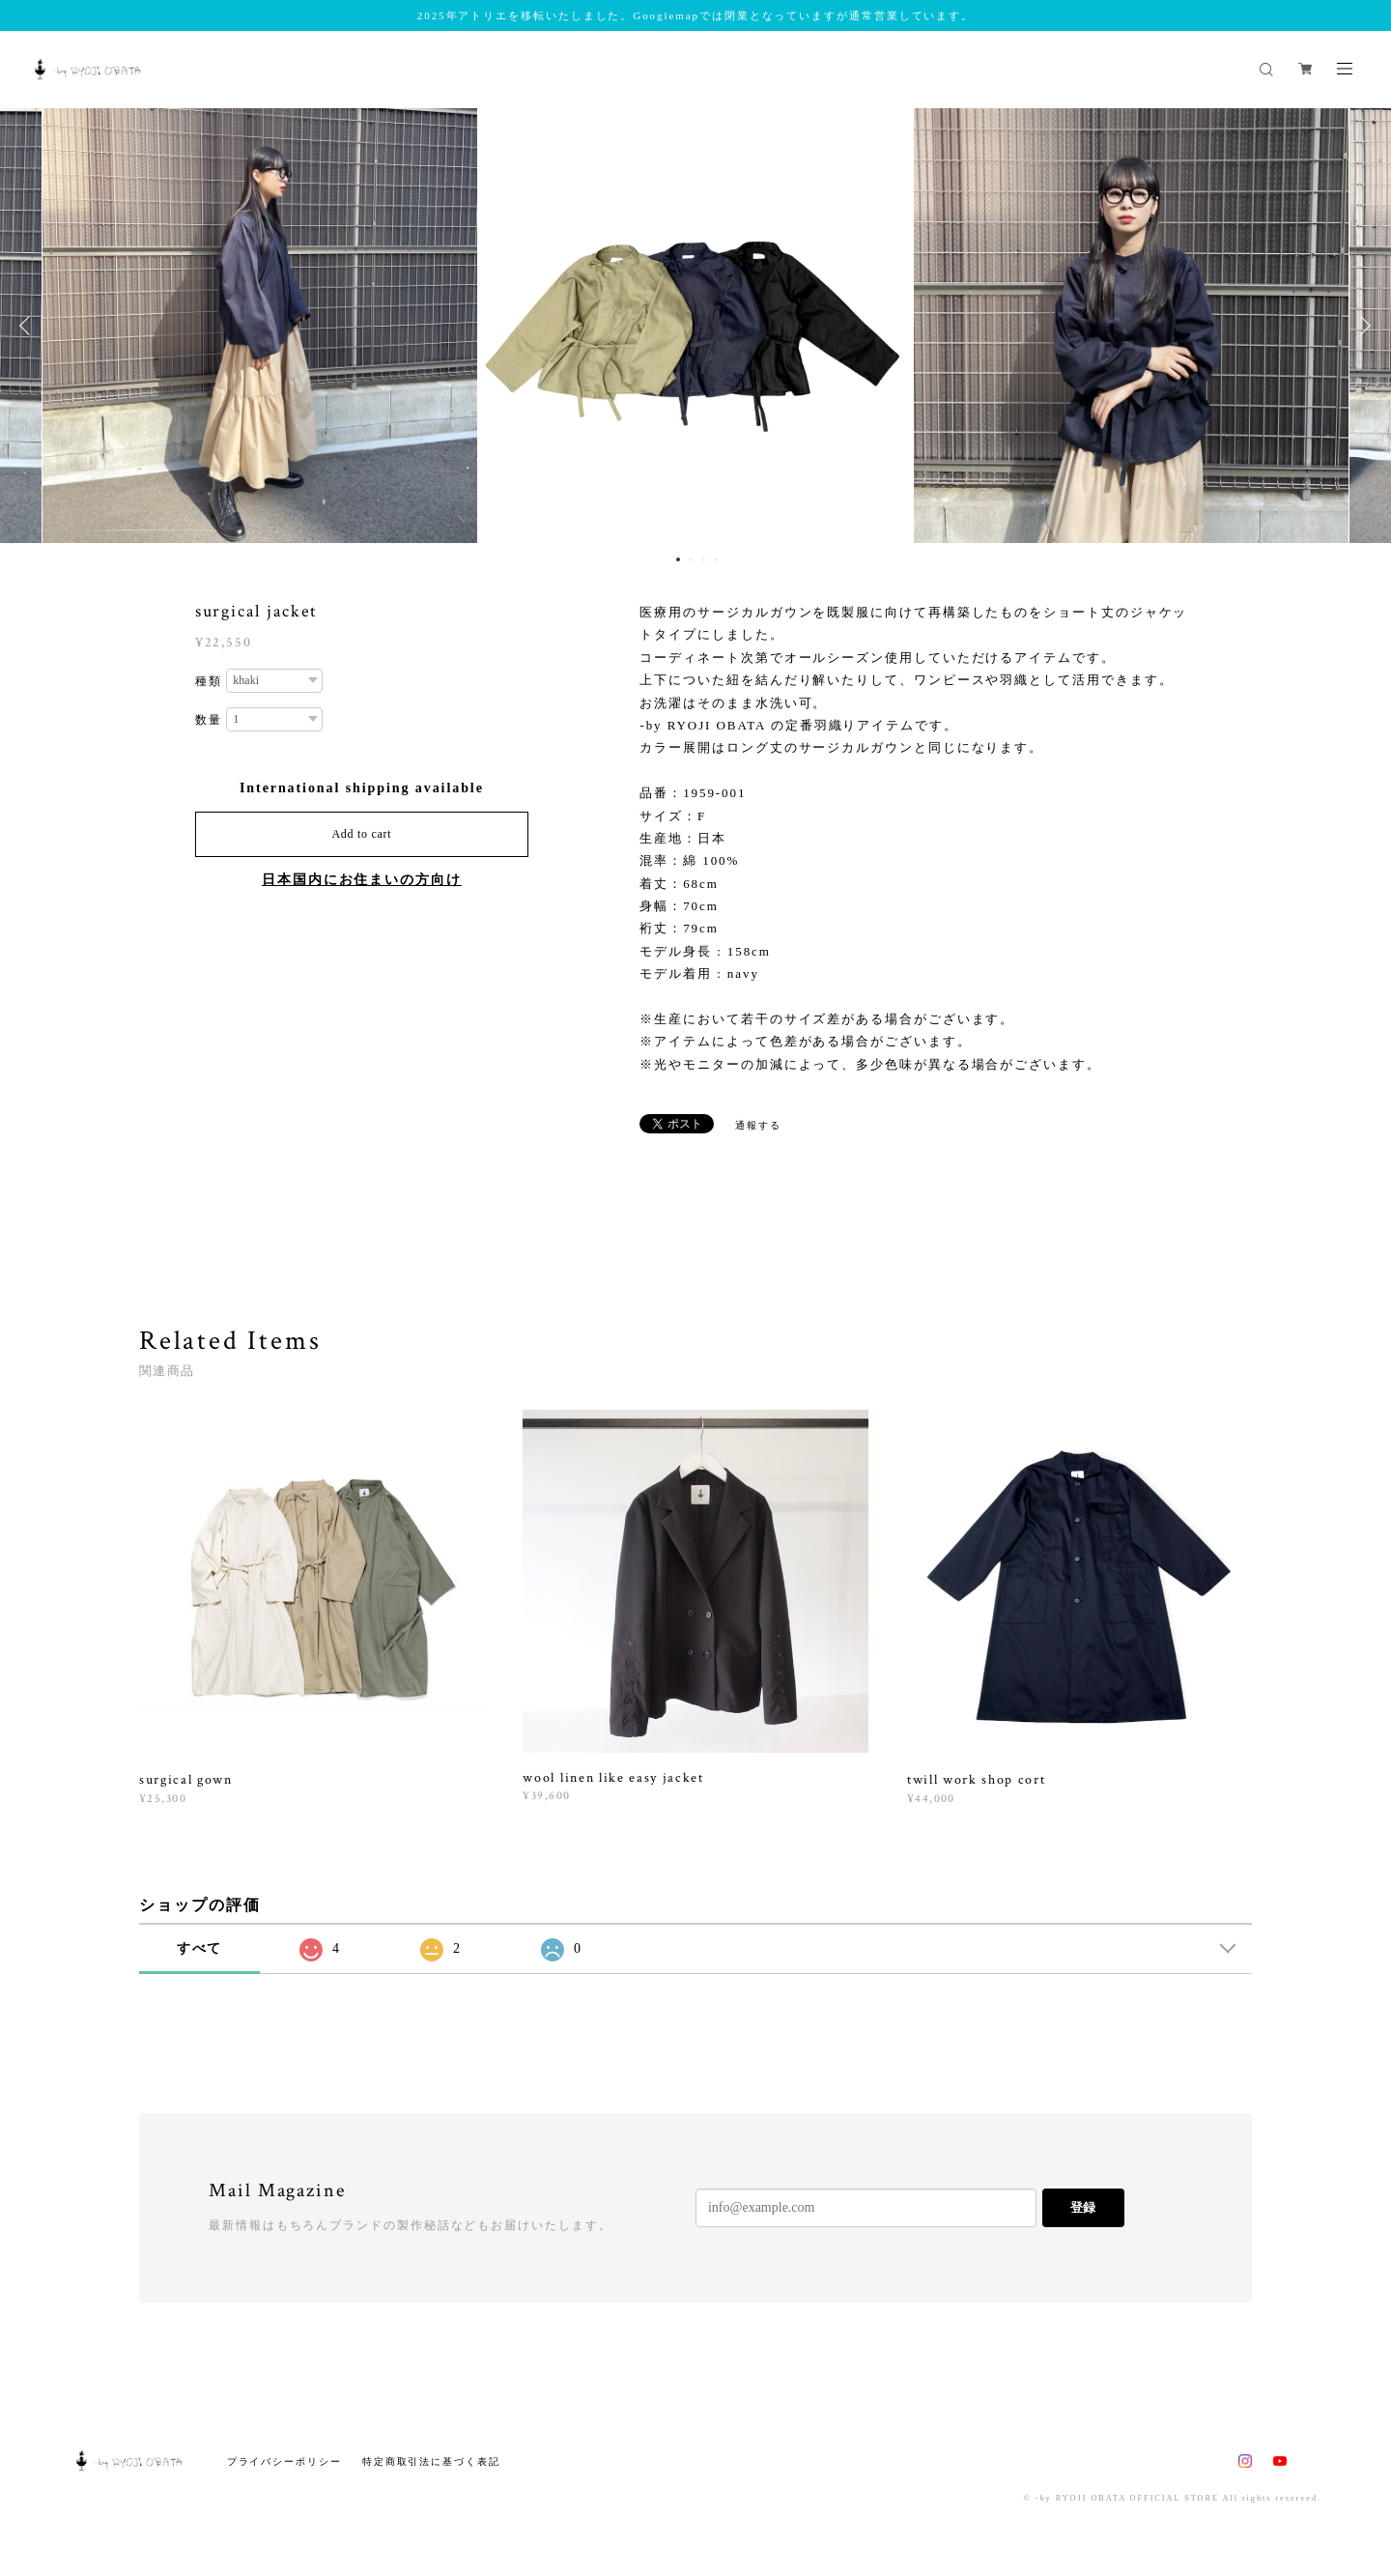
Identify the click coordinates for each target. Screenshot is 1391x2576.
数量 (208, 720)
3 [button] (703, 559)
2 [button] (691, 559)
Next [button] (1362, 325)
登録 (1082, 2207)
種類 (208, 681)
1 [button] (678, 559)
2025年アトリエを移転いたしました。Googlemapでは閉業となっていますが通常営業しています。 (695, 15)
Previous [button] (29, 325)
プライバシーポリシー (284, 2461)
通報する (758, 1125)
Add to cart (361, 834)
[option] (695, 325)
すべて (200, 1948)
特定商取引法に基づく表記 (431, 2461)
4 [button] (716, 559)
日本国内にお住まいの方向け (362, 880)
